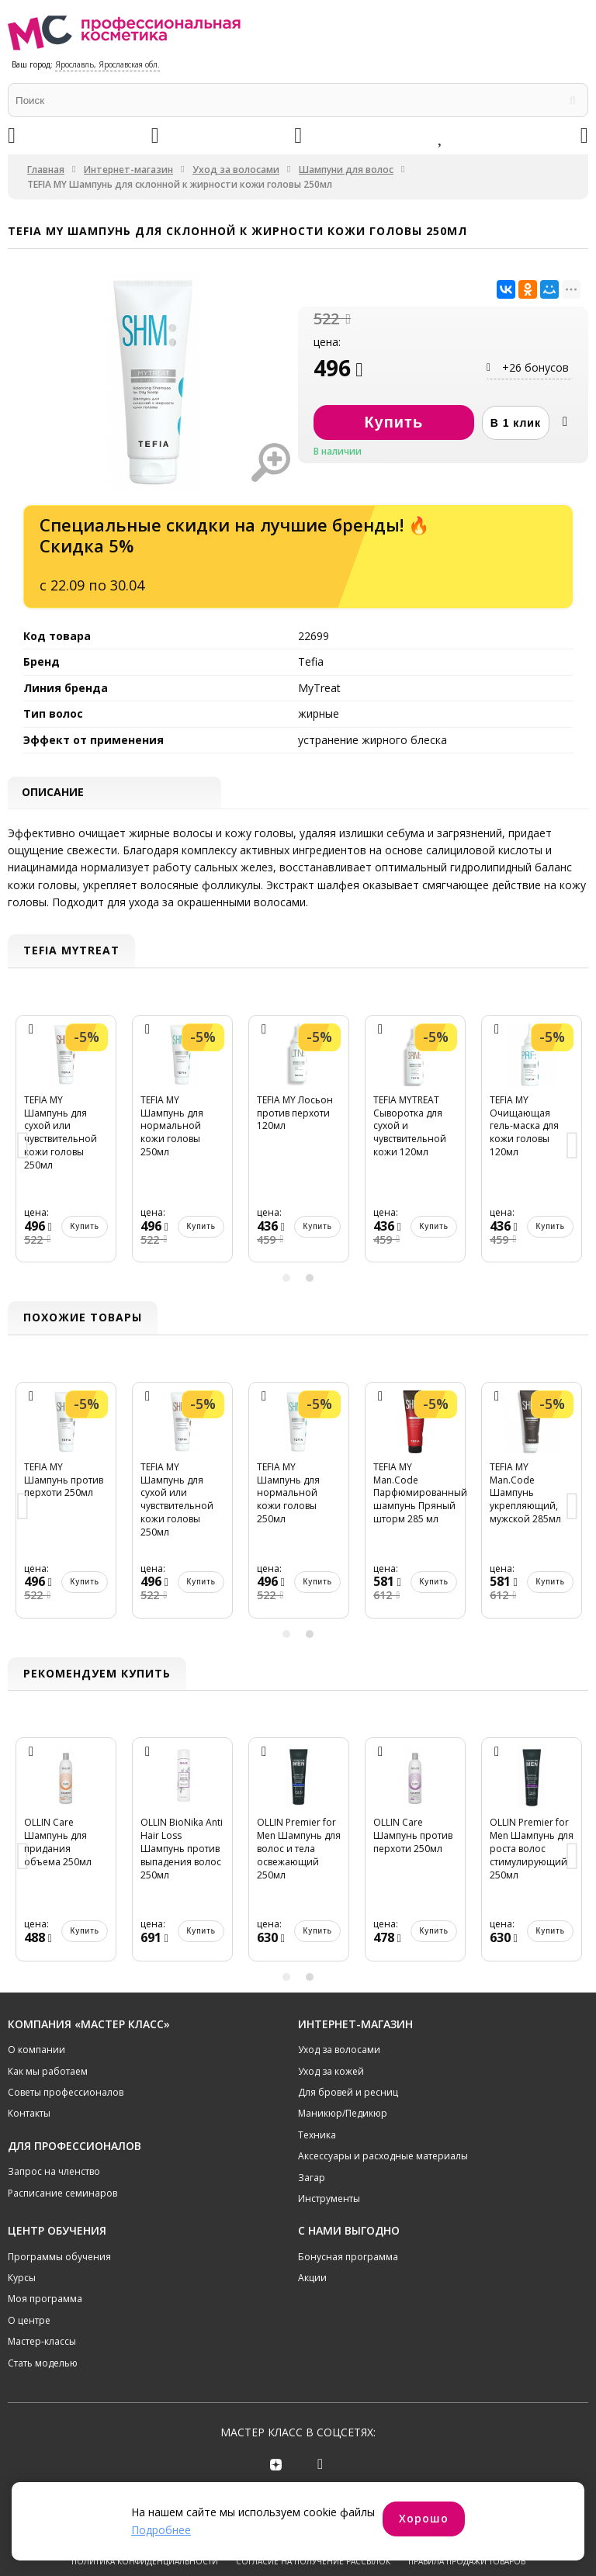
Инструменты (329, 2200)
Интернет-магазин (128, 169)
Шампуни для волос (346, 169)
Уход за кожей (331, 2072)
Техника (317, 2136)
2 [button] (309, 1279)
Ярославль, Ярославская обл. (107, 64)
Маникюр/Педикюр (342, 2114)
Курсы (22, 2279)
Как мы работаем (48, 2072)
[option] (66, 1148)
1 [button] (286, 1279)
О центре (29, 2321)
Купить (84, 1228)
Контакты (29, 2114)
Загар (311, 2179)
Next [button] (572, 1148)
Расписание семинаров (62, 2194)
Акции (312, 2279)
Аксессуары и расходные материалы (383, 2157)
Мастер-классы (42, 2342)
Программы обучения (59, 2258)
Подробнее (161, 2529)
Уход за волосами (235, 169)
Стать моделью (43, 2364)
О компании (36, 2051)
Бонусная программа (348, 2258)
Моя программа (45, 2301)
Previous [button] (23, 1148)
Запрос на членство (54, 2173)
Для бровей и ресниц (348, 2093)
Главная (45, 169)
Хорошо (424, 2518)
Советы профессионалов (65, 2093)
